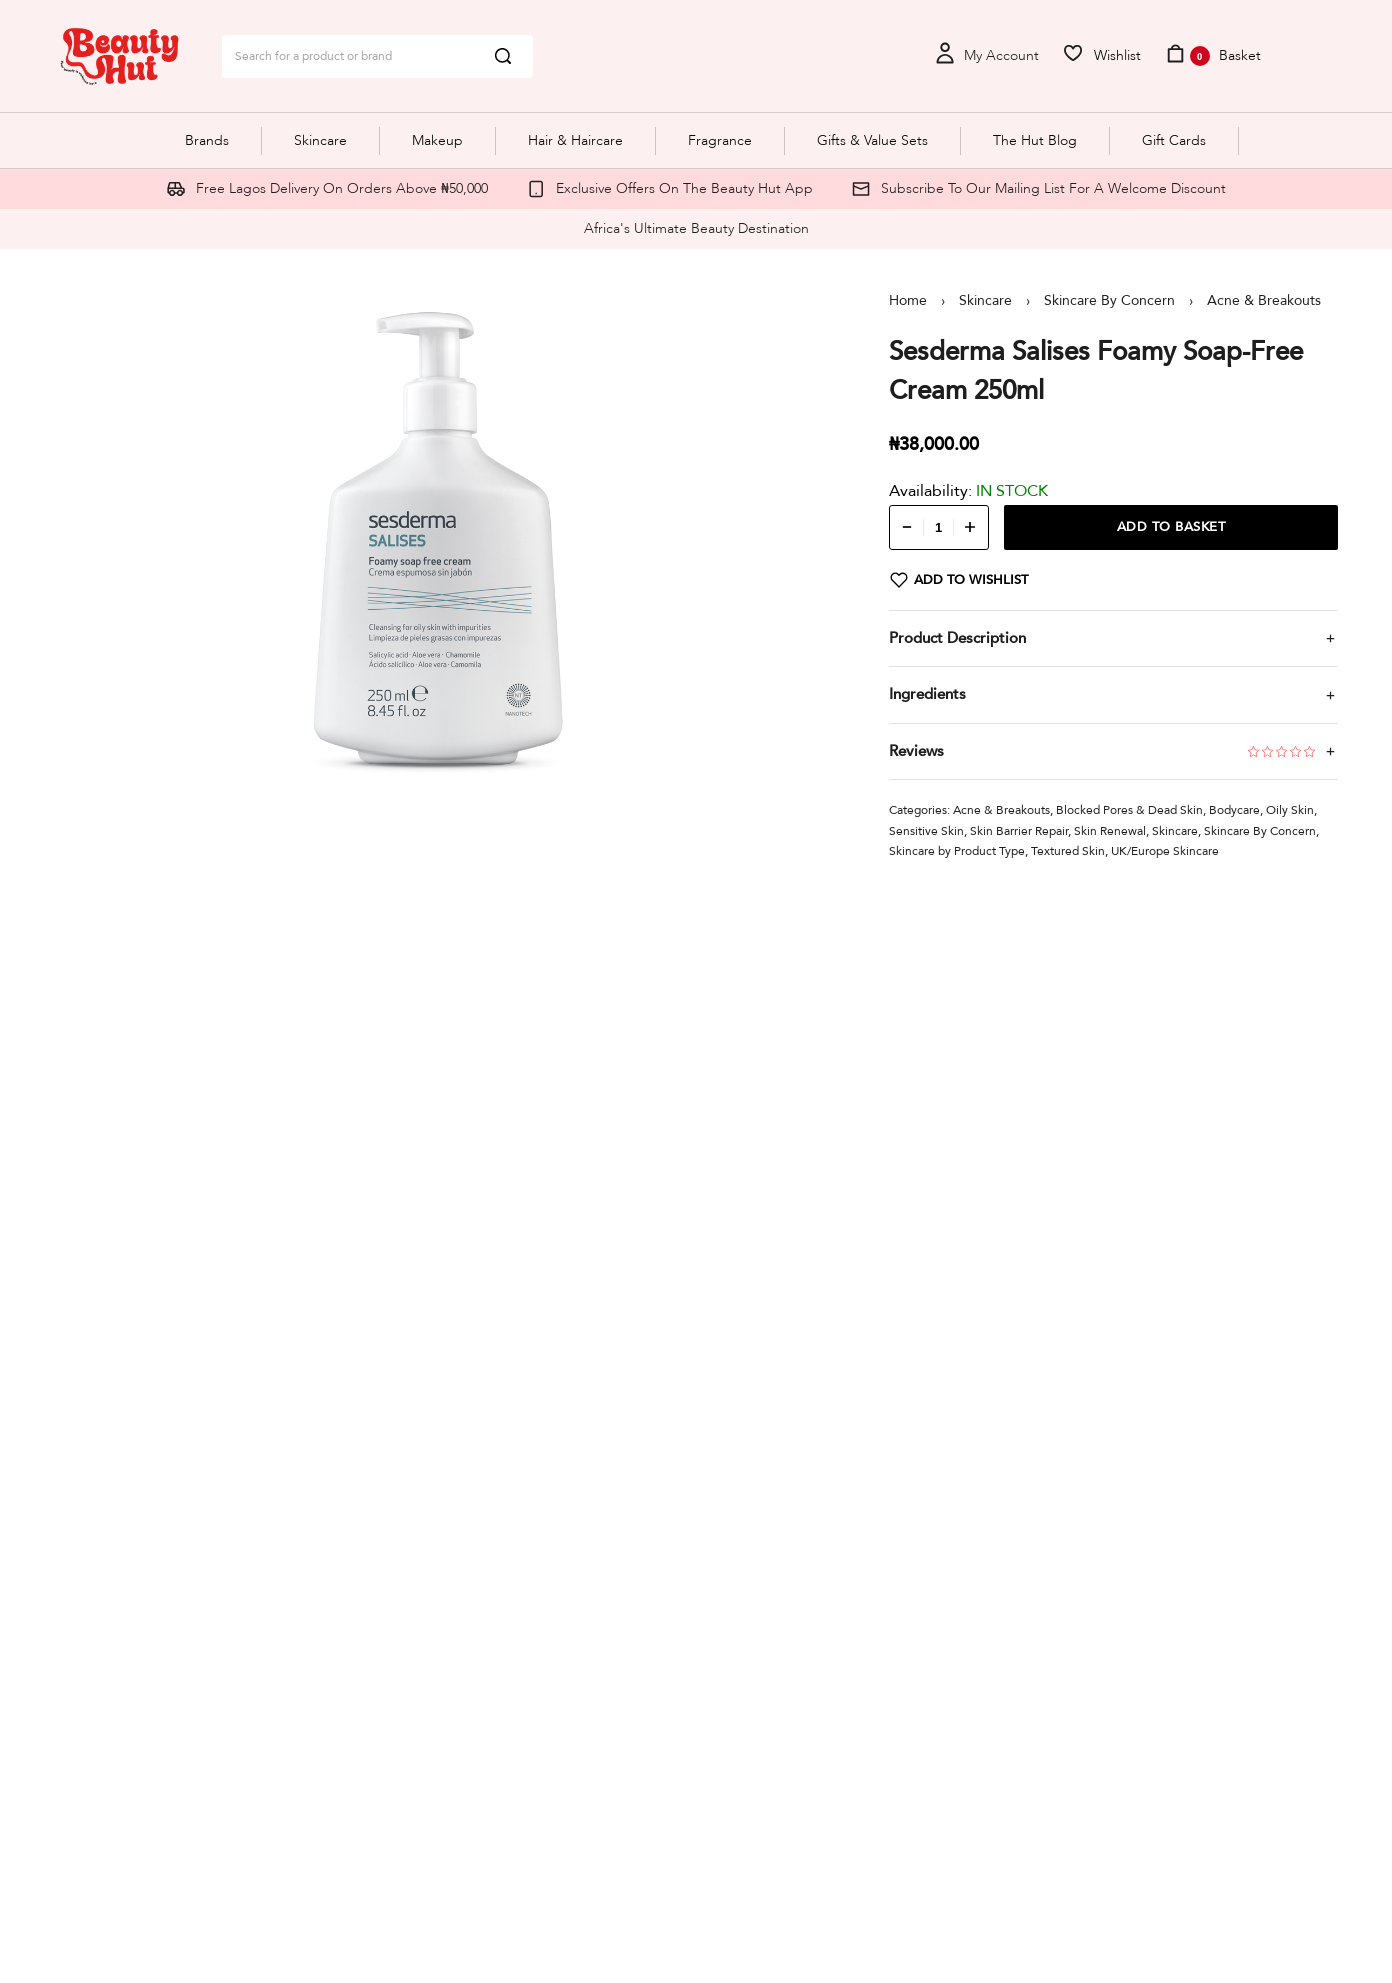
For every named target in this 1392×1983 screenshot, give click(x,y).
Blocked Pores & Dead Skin (1129, 810)
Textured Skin (1068, 851)
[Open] (1101, 56)
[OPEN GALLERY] (439, 539)
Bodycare (1234, 810)
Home (908, 300)
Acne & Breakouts (1264, 300)
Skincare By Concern (1109, 300)
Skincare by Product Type (957, 851)
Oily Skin (1290, 810)
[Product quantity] (939, 527)
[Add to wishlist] (959, 580)
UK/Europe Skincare (1165, 851)
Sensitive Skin (926, 831)
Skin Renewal (1110, 831)
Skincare (985, 300)
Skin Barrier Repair (1019, 831)
